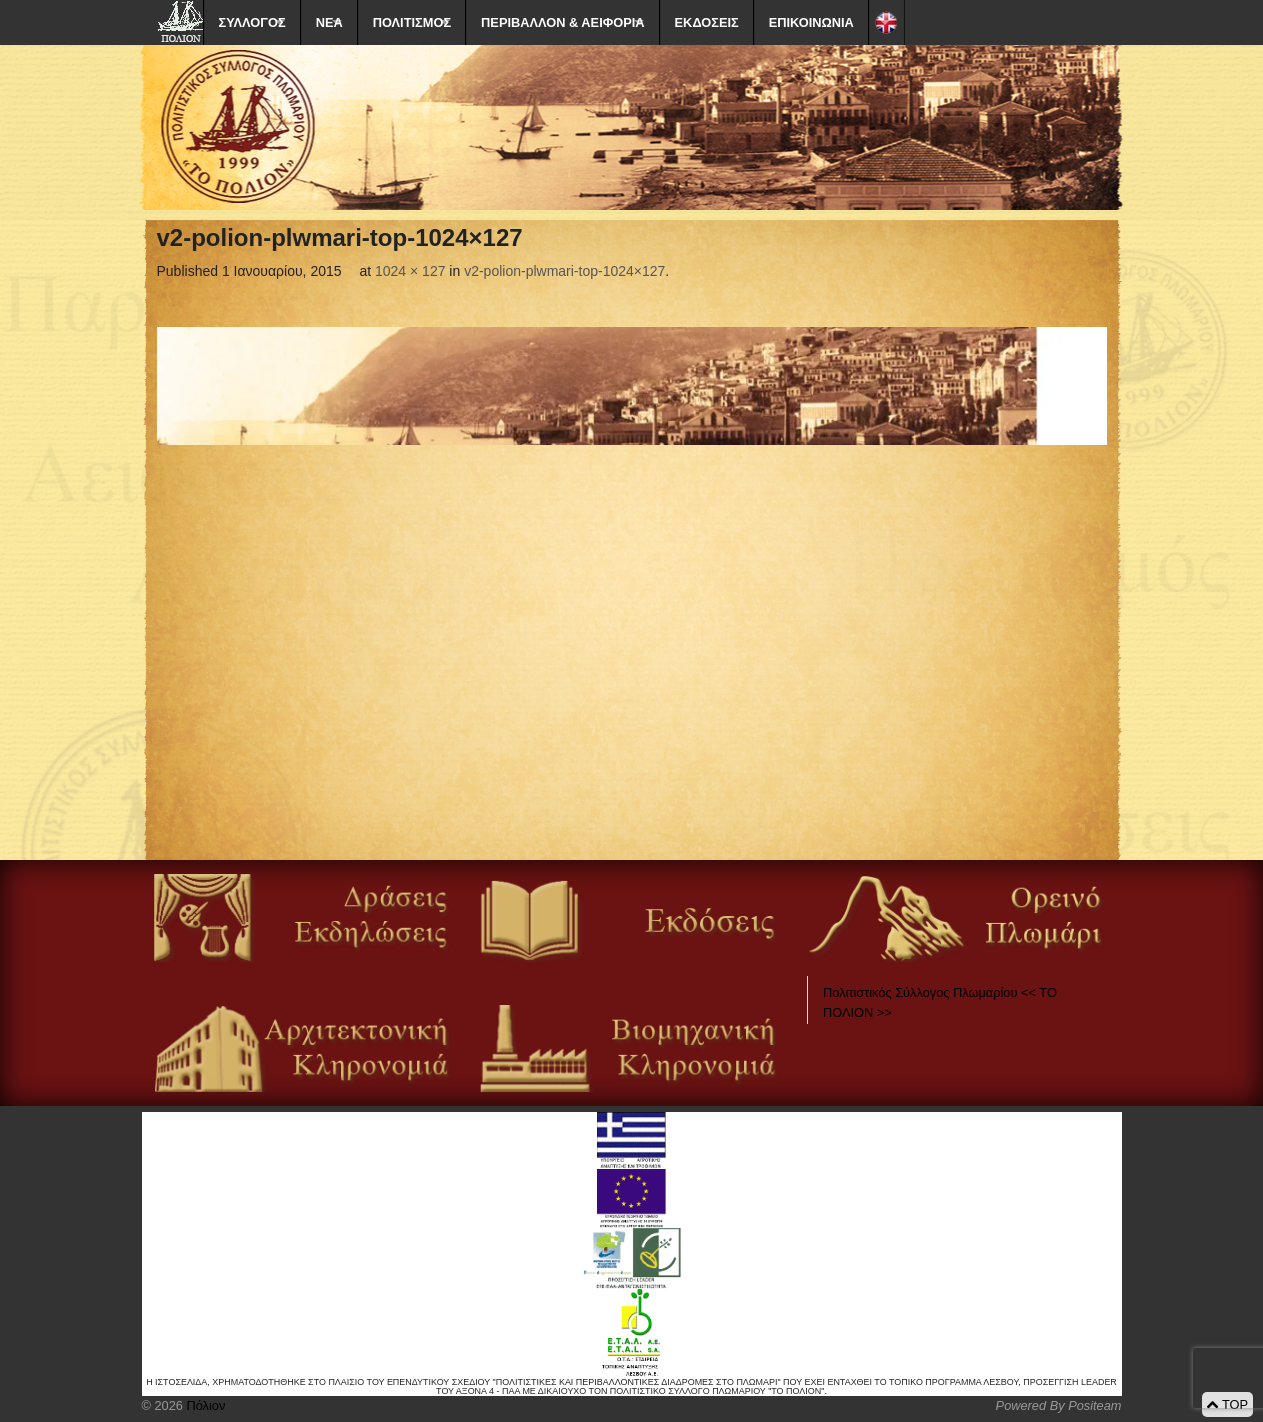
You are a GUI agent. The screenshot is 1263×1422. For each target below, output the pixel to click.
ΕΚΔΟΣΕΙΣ (707, 22)
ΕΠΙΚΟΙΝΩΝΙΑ (811, 22)
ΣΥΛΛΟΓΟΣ (252, 22)
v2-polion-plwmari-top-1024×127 (564, 271)
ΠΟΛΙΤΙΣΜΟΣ (412, 22)
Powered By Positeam (1059, 1405)
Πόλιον (204, 1405)
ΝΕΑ (329, 22)
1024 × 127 (410, 271)
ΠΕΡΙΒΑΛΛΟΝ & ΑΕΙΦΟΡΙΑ (562, 22)
